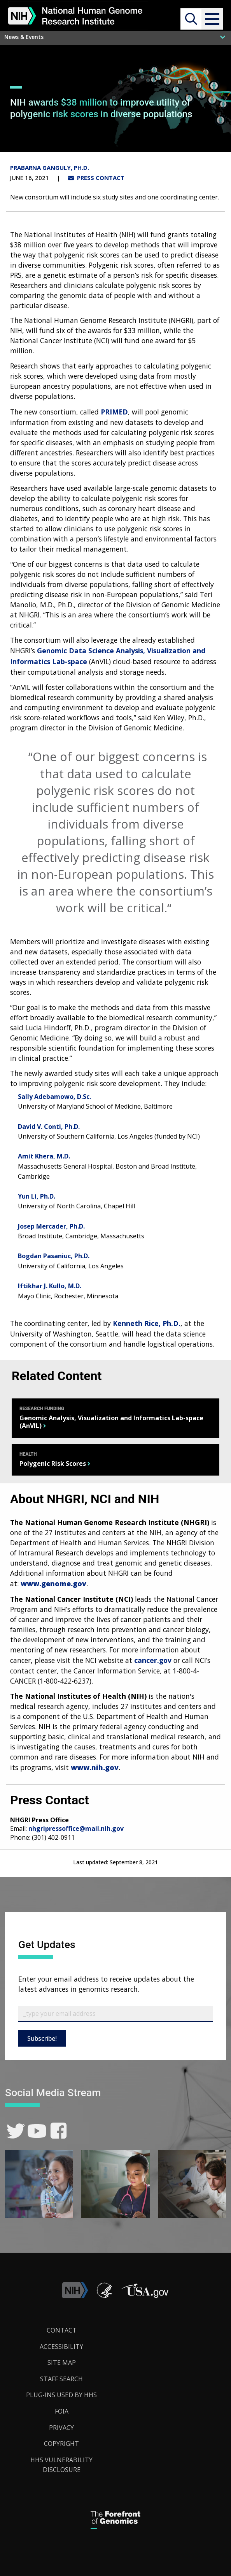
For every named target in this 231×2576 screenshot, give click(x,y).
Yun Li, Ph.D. (36, 1196)
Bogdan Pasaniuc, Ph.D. (53, 1256)
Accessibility (61, 2346)
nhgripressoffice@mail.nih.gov (76, 1828)
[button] (212, 19)
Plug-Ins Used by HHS (61, 2395)
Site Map (61, 2362)
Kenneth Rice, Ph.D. (146, 1323)
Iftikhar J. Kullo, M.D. (49, 1286)
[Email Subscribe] (115, 2014)
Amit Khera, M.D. (44, 1156)
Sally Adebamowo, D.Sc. (54, 1096)
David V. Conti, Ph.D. (49, 1126)
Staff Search (61, 2379)
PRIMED (114, 411)
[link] (15, 2131)
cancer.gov (153, 1660)
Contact (62, 2330)
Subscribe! (42, 2038)
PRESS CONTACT (96, 178)
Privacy (61, 2427)
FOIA (61, 2411)
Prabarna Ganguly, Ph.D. (49, 167)
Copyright (61, 2443)
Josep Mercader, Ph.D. (51, 1226)
